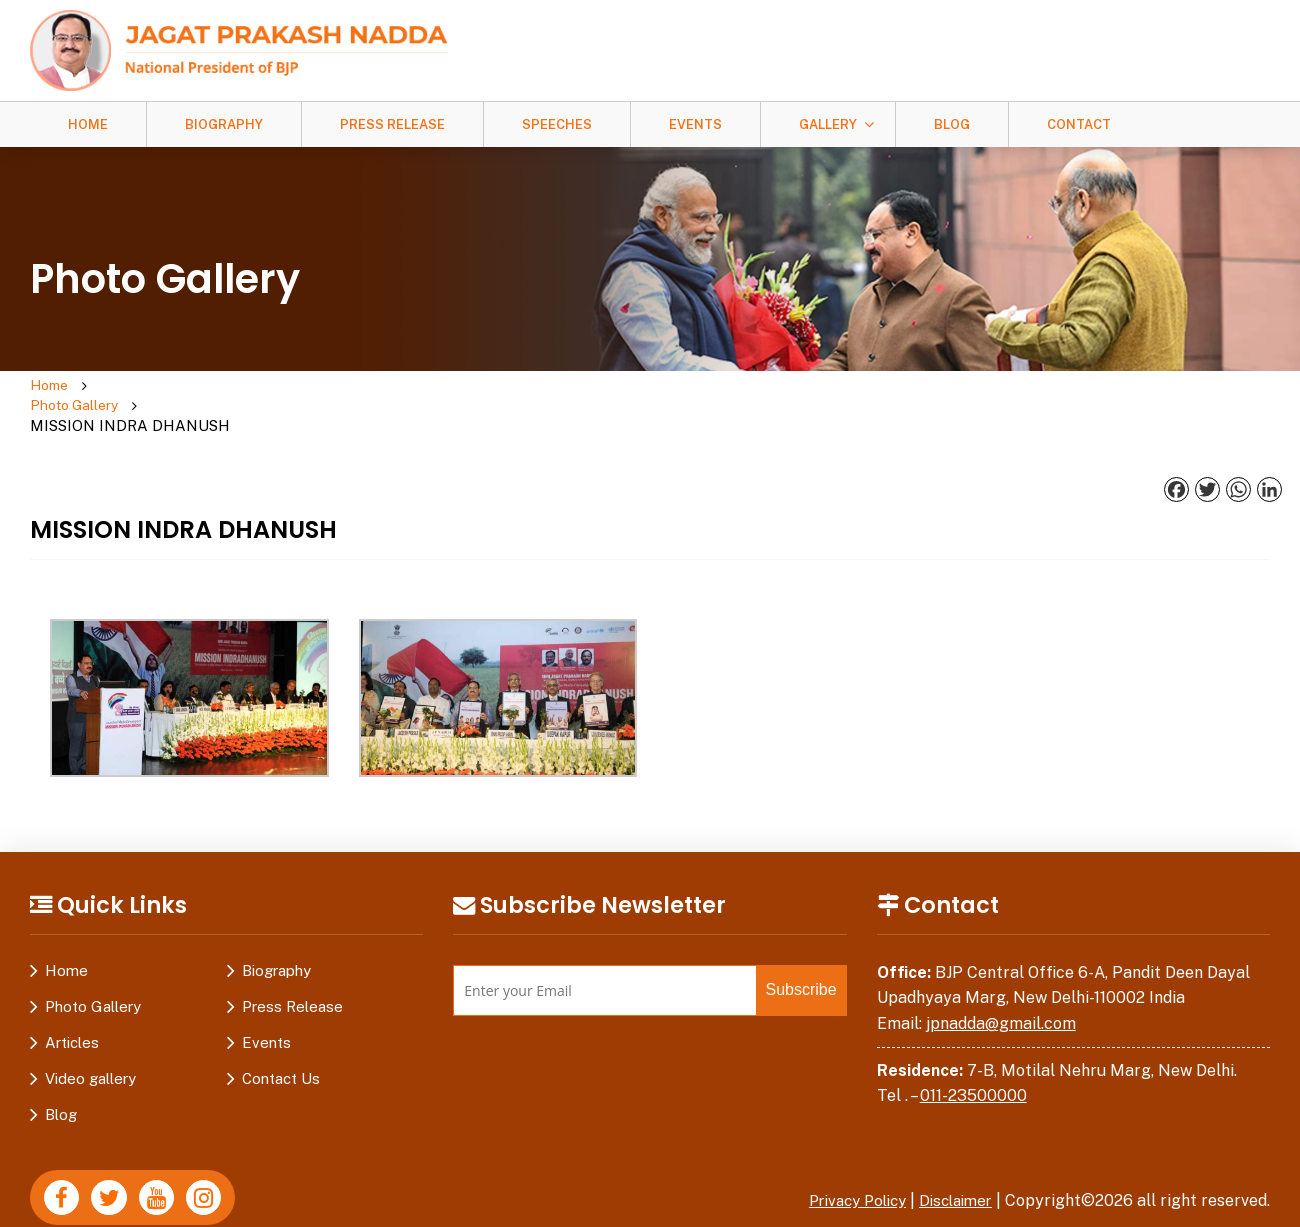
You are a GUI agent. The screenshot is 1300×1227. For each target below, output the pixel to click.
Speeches (557, 124)
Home (88, 124)
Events (695, 124)
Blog (952, 124)
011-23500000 (973, 1057)
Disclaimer (952, 1161)
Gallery (828, 124)
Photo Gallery (151, 386)
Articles (72, 1003)
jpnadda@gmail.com (1001, 984)
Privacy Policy (845, 1161)
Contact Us (281, 1039)
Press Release (392, 124)
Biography (224, 124)
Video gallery (90, 1039)
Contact (1079, 124)
